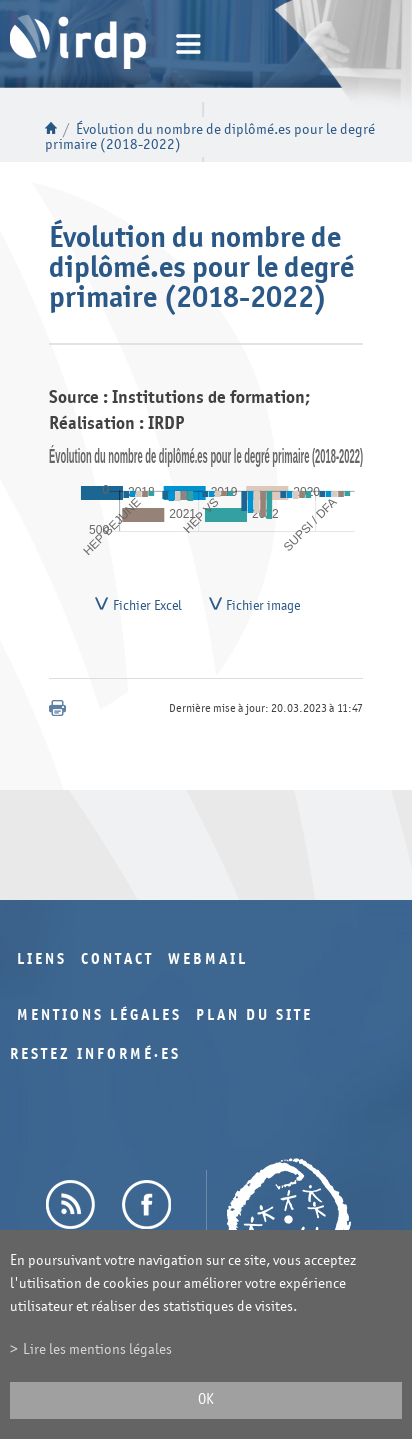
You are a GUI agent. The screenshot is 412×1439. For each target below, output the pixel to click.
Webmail (208, 964)
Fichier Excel (147, 608)
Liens (42, 964)
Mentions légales (99, 1020)
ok (206, 1399)
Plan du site (254, 1020)
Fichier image (263, 608)
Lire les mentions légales (97, 1349)
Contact (117, 964)
